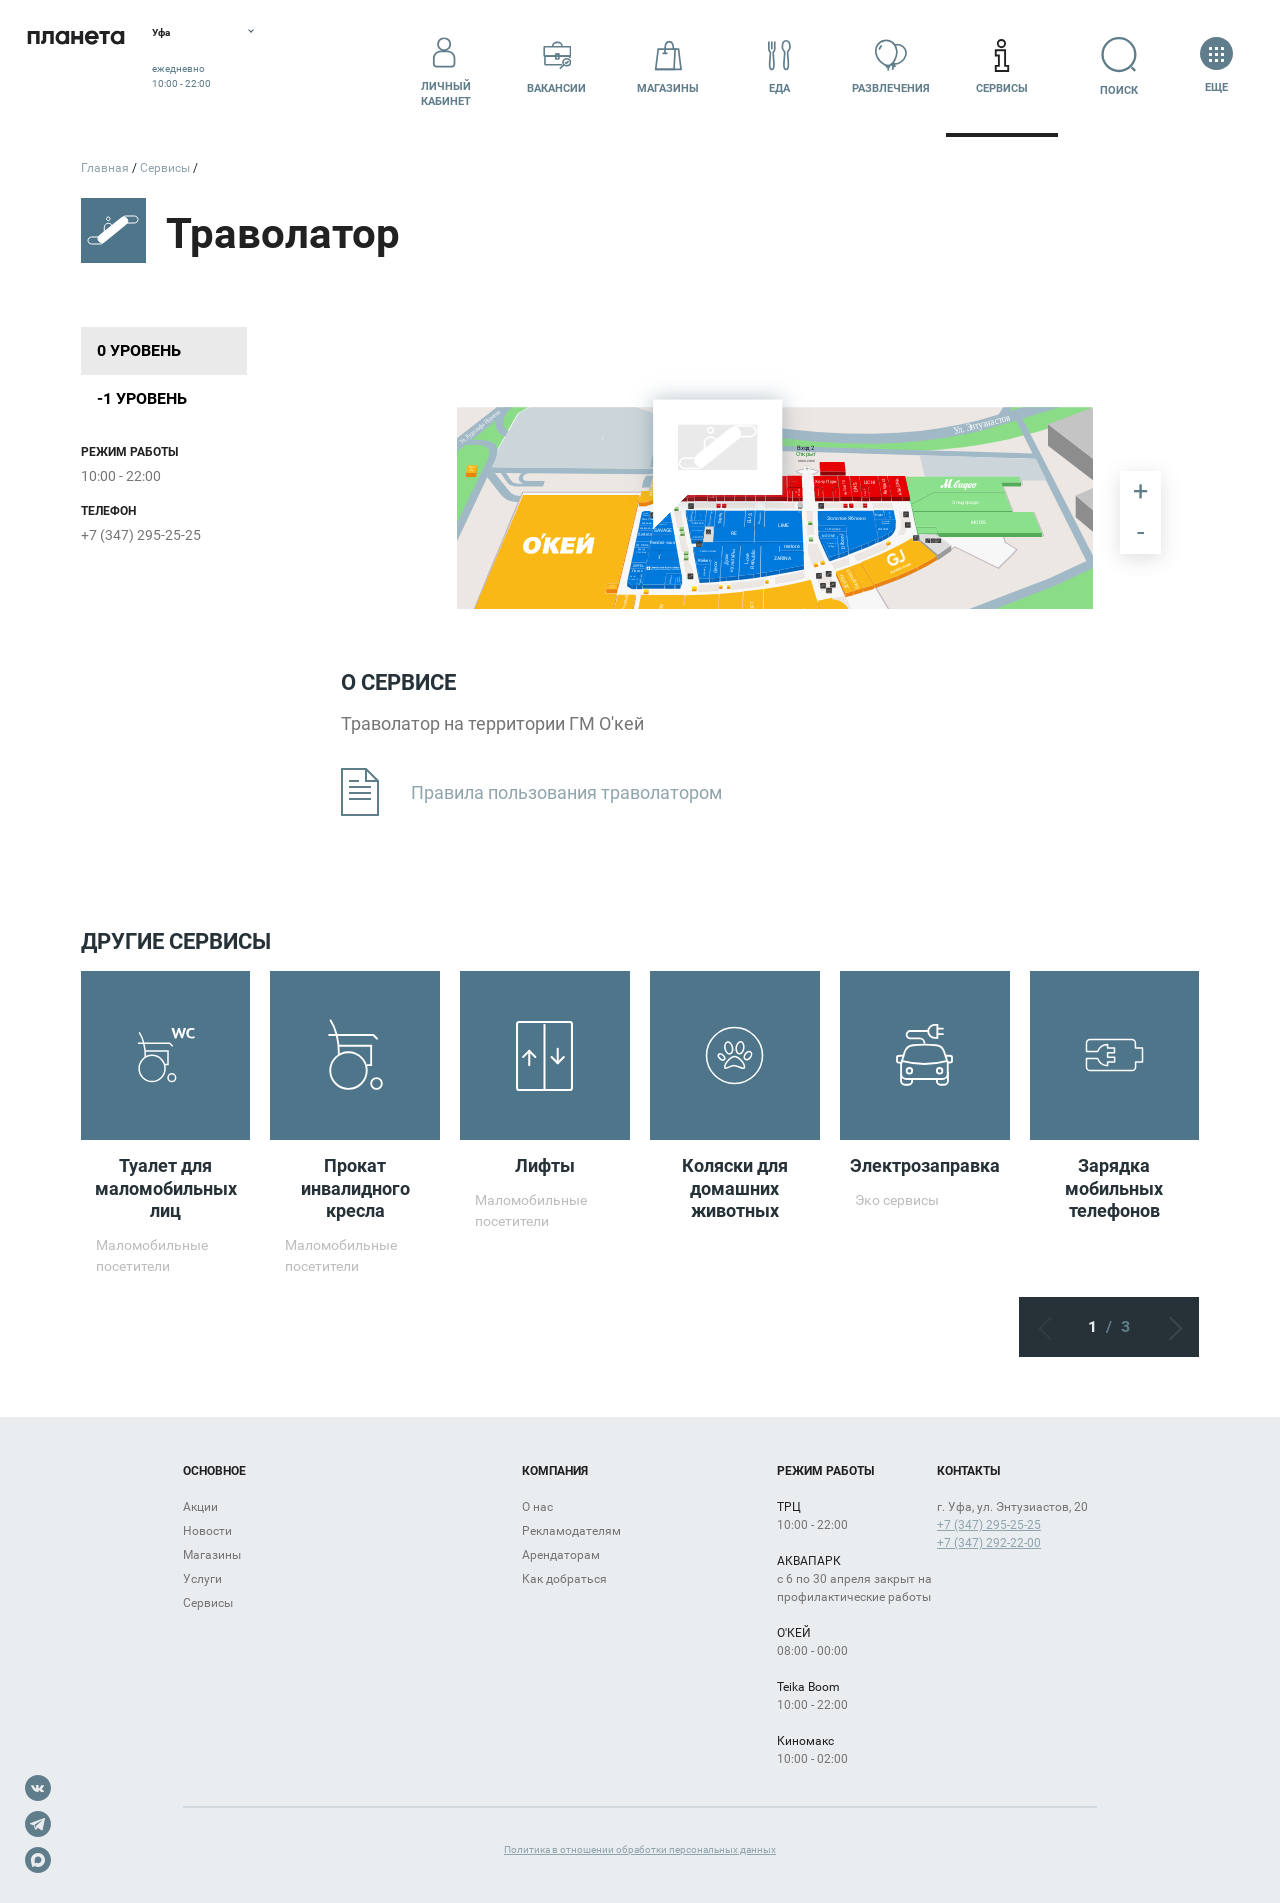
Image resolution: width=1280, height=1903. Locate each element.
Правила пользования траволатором (531, 793)
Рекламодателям (571, 1531)
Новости (207, 1531)
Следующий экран (1169, 1327)
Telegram (38, 1824)
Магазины (668, 66)
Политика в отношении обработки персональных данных (640, 1849)
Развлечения (891, 66)
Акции (200, 1507)
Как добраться (564, 1579)
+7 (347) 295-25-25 (141, 535)
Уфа (213, 35)
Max (38, 1860)
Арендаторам (561, 1555)
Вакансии (556, 66)
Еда (779, 66)
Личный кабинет (446, 67)
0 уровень (139, 350)
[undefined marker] (602, 438)
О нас (537, 1507)
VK (38, 1788)
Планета (100, 67)
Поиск (1113, 66)
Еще (1216, 66)
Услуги (202, 1579)
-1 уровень (142, 398)
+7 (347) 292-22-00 (989, 1543)
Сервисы (1002, 66)
